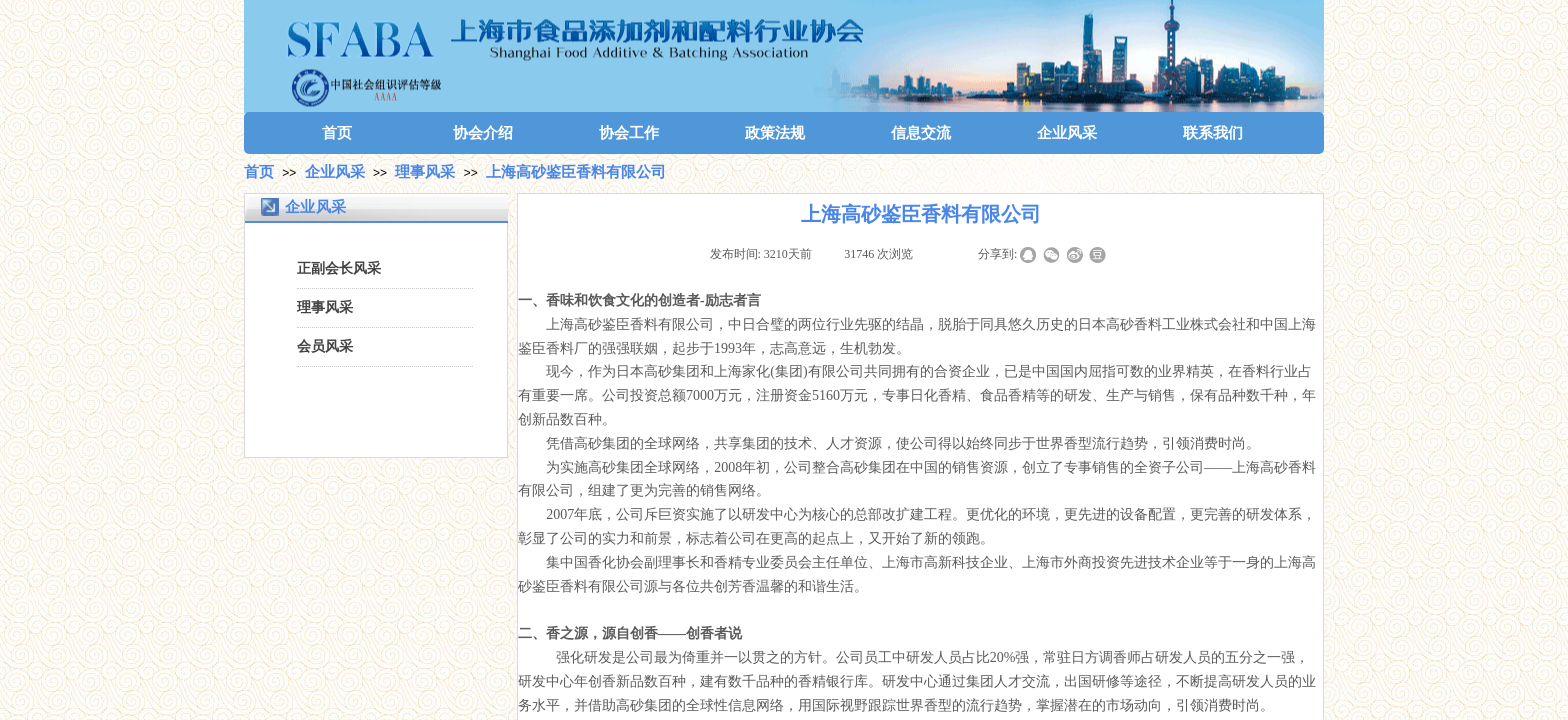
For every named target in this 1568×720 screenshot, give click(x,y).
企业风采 (1067, 133)
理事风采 (425, 172)
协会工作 (629, 133)
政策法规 (775, 133)
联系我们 (1213, 133)
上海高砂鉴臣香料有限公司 (576, 172)
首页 (337, 133)
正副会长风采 (339, 268)
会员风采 (325, 346)
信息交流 (921, 133)
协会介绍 (483, 133)
